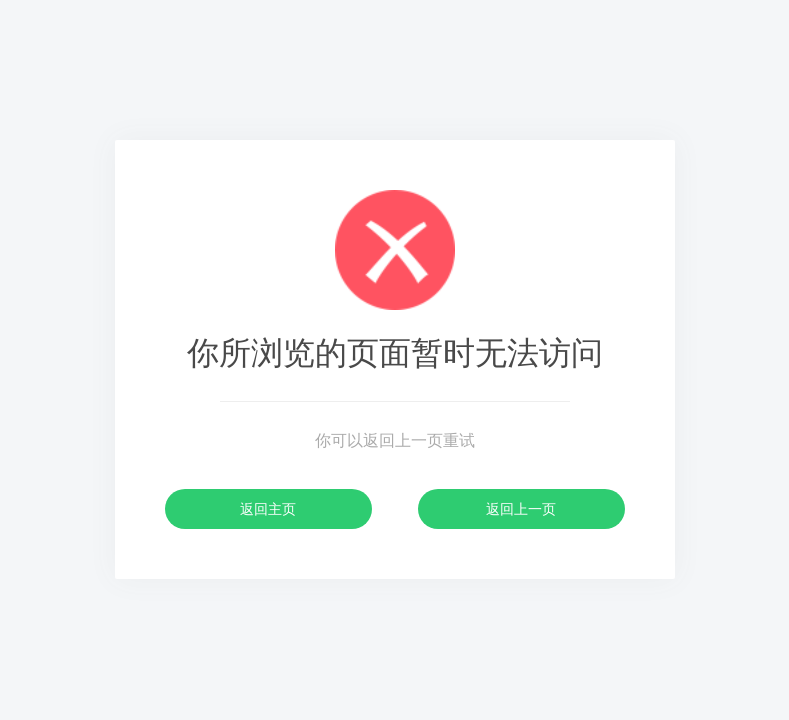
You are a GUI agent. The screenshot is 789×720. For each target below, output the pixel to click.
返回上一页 (521, 509)
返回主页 (268, 509)
